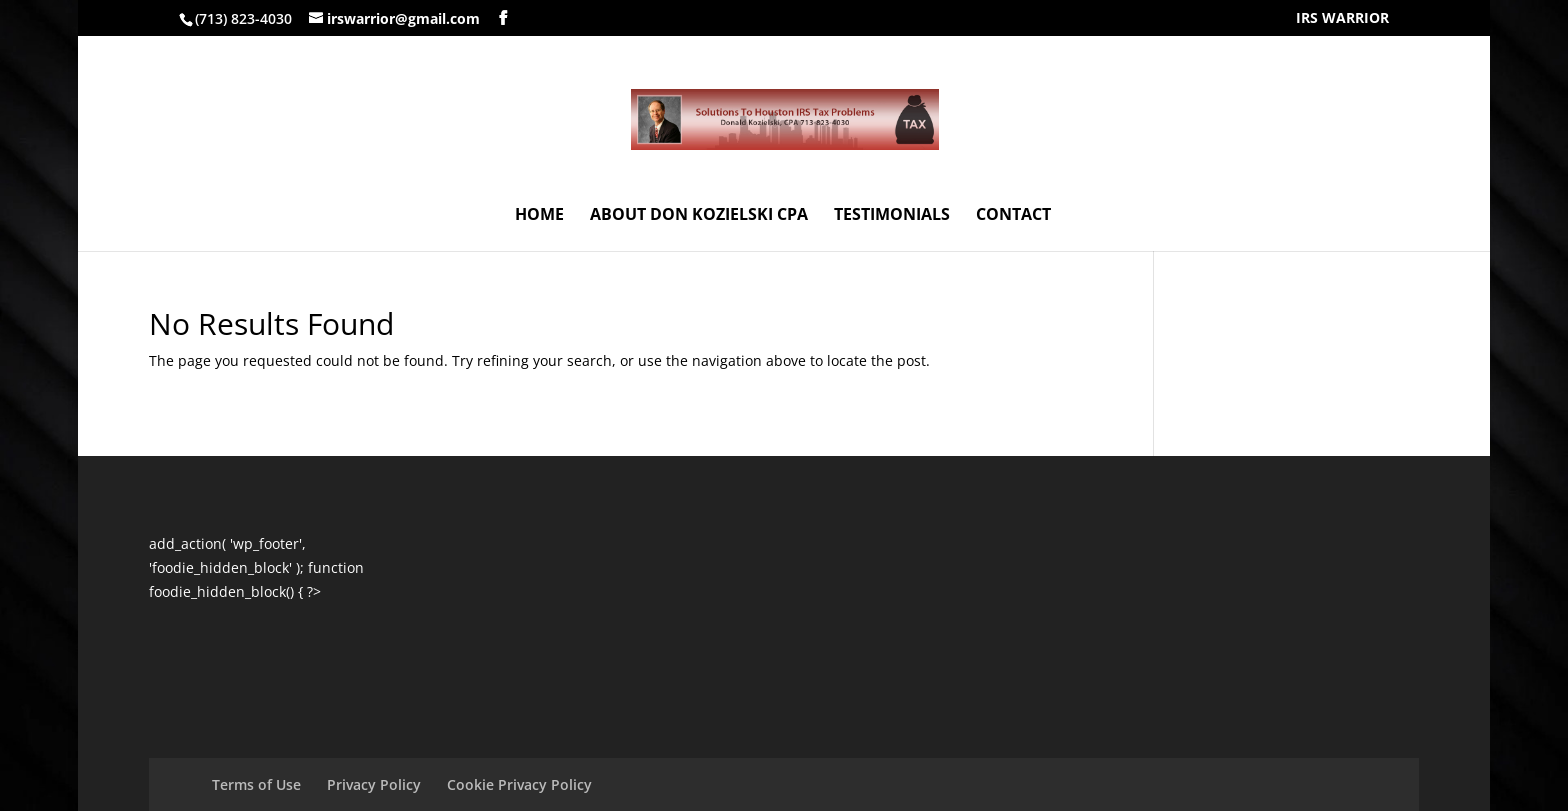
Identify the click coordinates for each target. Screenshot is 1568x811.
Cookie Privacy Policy (519, 784)
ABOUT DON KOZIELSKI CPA (699, 216)
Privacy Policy (374, 784)
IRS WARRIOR (1342, 19)
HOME (539, 216)
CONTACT (1013, 216)
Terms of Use (256, 784)
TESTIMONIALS (892, 216)
